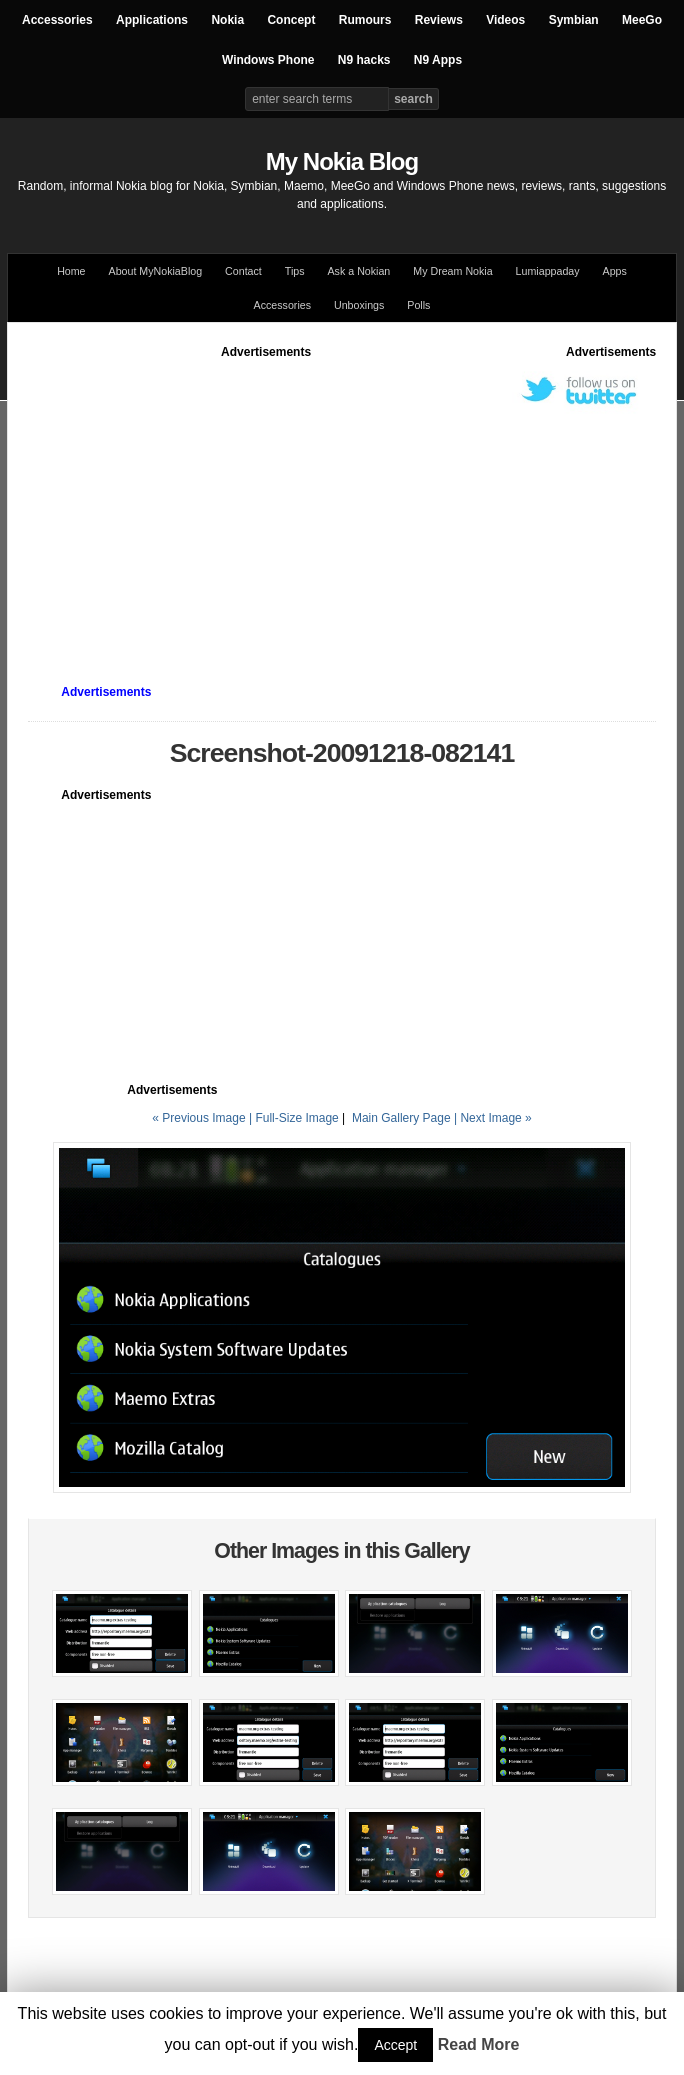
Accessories (57, 20)
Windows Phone (268, 60)
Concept (291, 20)
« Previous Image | (203, 1118)
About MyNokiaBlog (156, 271)
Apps (615, 271)
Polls (418, 305)
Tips (295, 271)
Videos (505, 20)
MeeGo (642, 20)
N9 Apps (438, 60)
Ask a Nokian (359, 271)
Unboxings (359, 305)
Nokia (227, 20)
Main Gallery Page (401, 1118)
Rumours (365, 20)
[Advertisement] (356, 501)
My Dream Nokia (452, 271)
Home (71, 271)
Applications (152, 20)
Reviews (439, 20)
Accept (395, 2045)
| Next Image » (493, 1118)
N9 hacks (364, 60)
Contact (243, 271)
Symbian (574, 20)
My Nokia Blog (342, 161)
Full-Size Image (296, 1118)
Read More (479, 2044)
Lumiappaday (548, 271)
